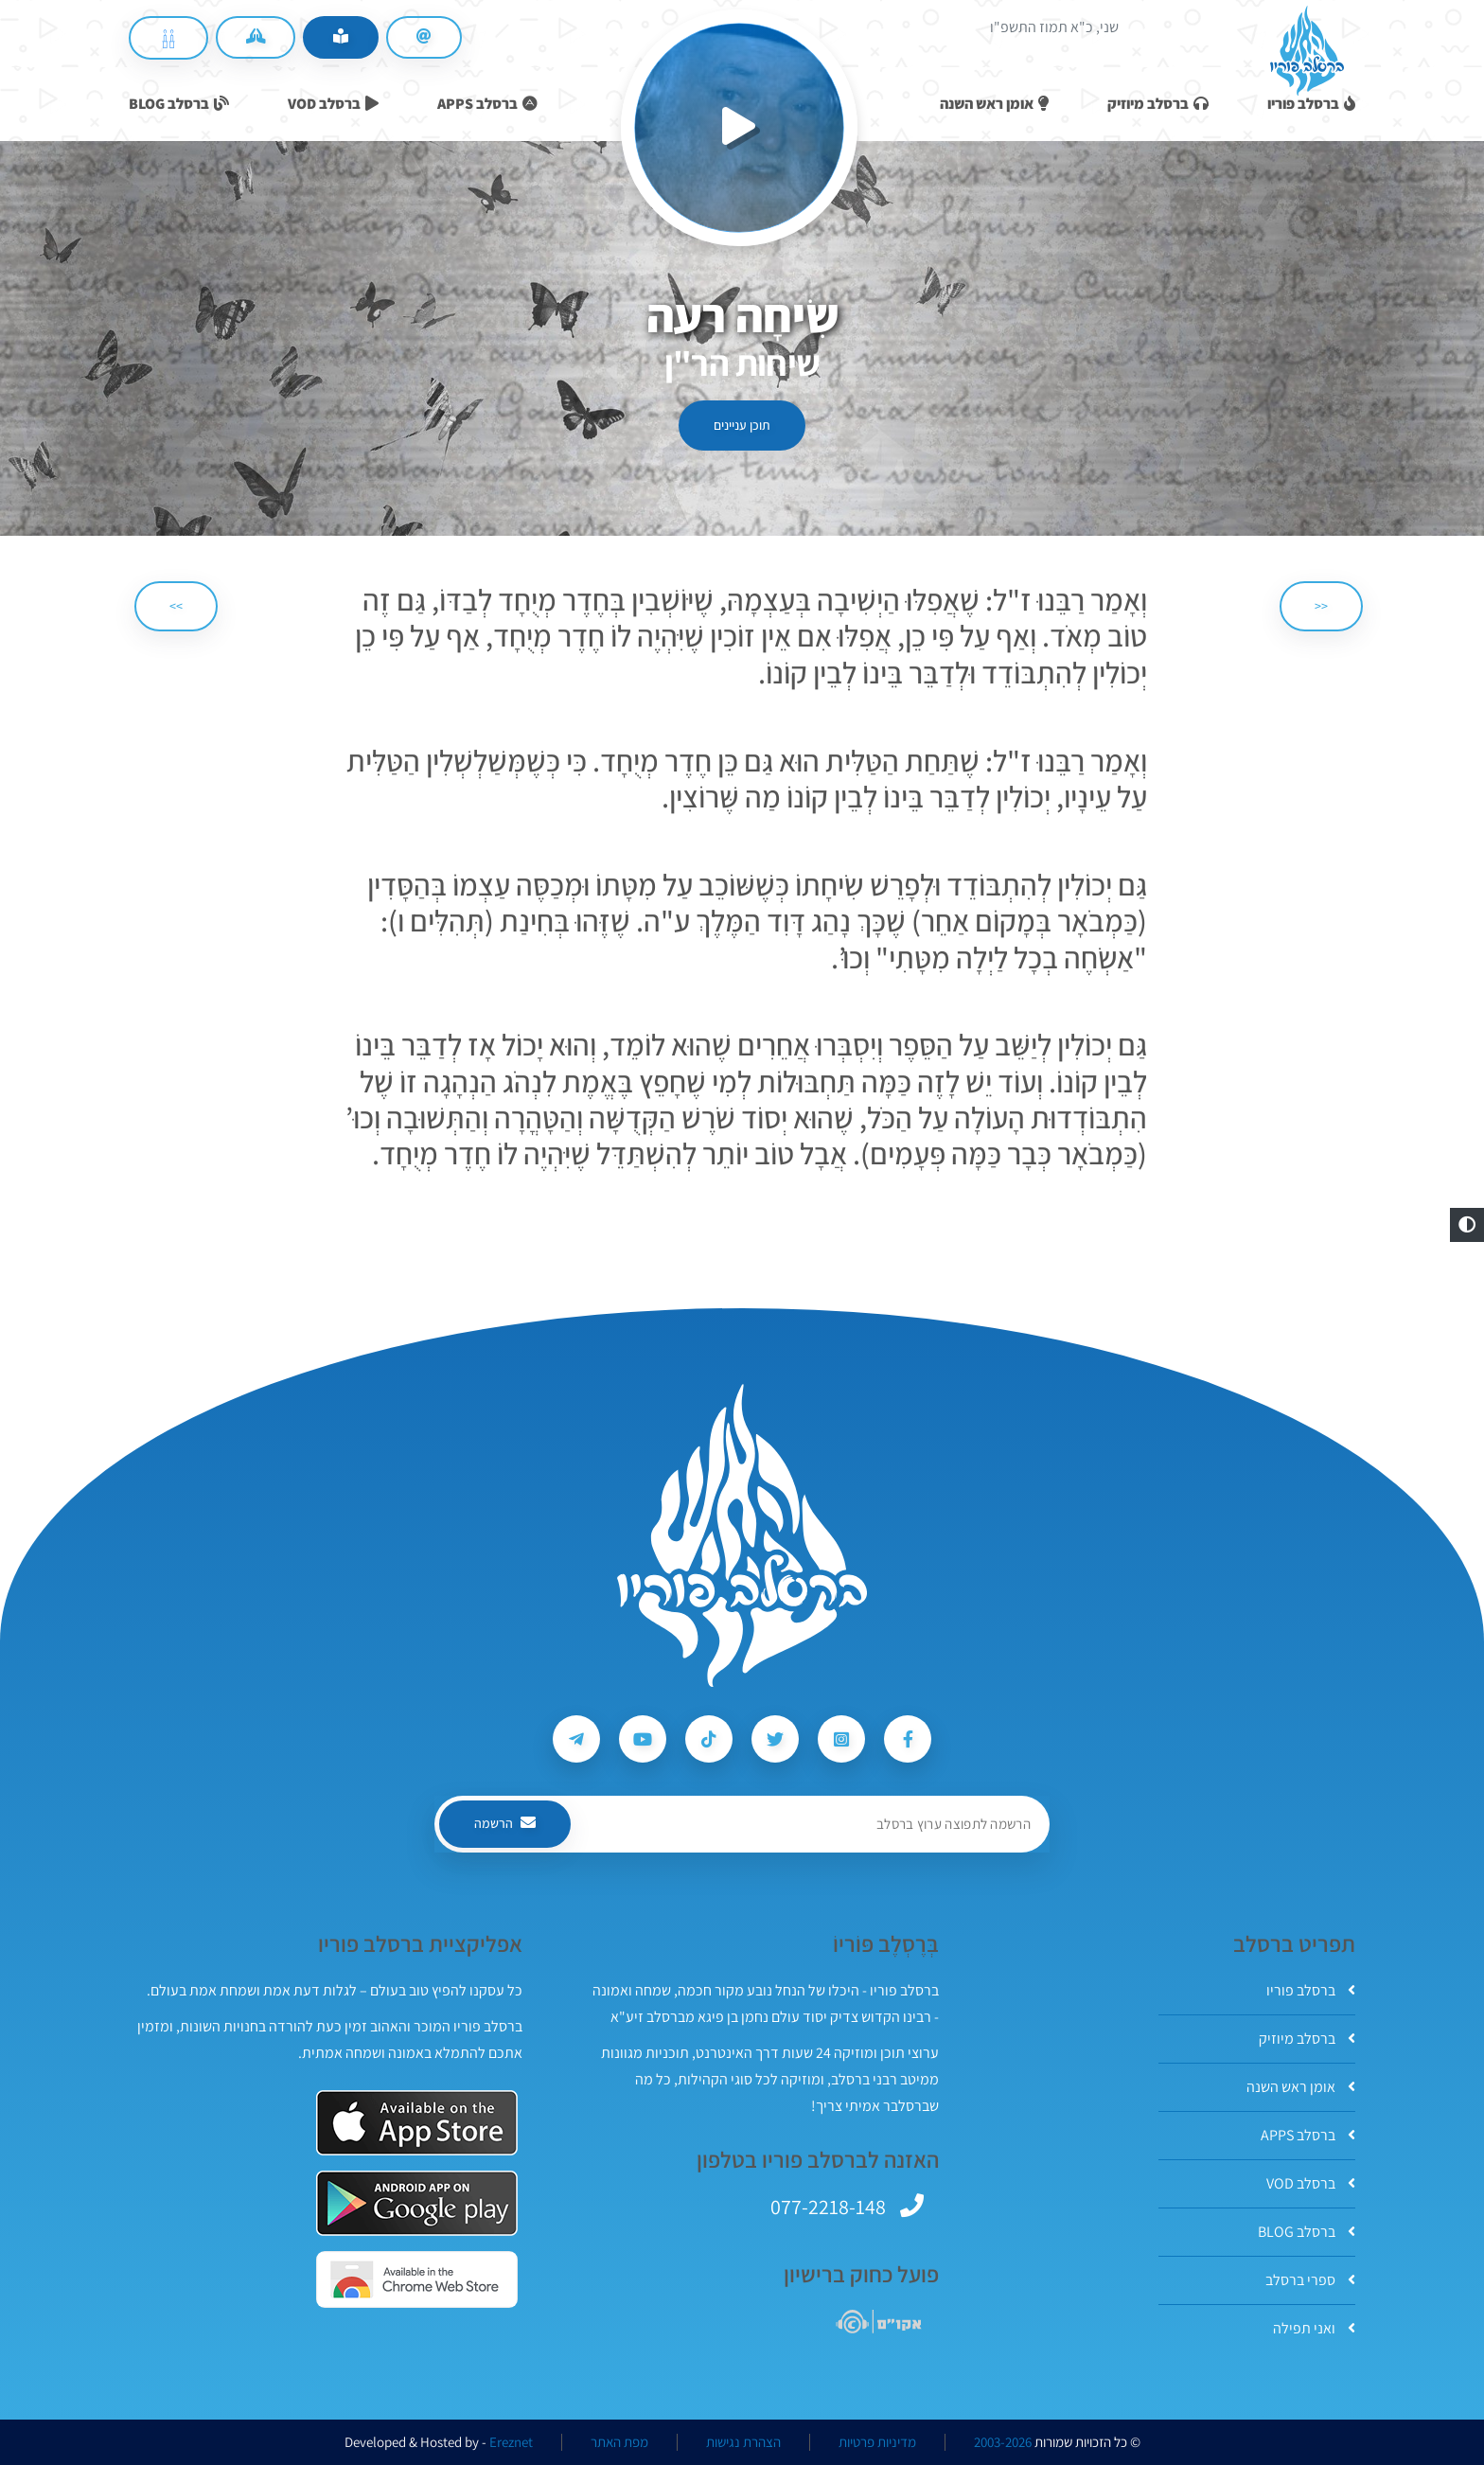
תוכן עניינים (742, 425)
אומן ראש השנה (1300, 2087)
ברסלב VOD (1310, 2183)
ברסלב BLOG (1306, 2232)
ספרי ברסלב (1310, 2280)
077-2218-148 (828, 2206)
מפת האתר (619, 2442)
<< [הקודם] (1321, 605)
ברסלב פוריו (1310, 1990)
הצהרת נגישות (743, 2442)
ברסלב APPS (1308, 2135)
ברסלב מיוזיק (1307, 2038)
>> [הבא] (176, 605)
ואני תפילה (1314, 2328)
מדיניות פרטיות (877, 2442)
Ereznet (511, 2442)
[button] (1467, 1225)
